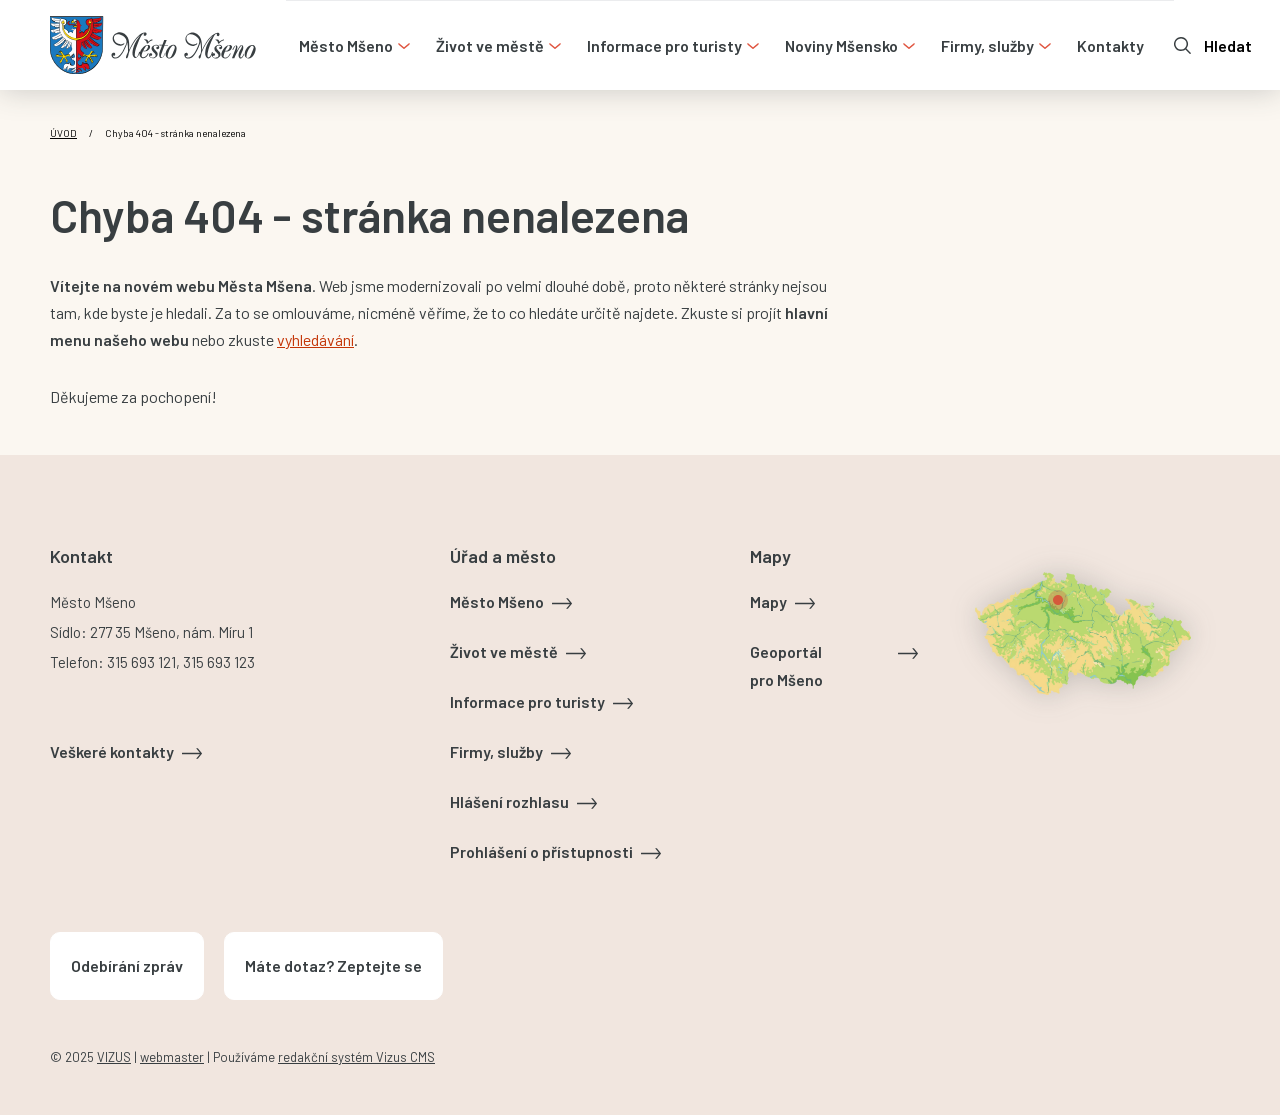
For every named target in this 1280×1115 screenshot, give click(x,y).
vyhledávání (315, 339)
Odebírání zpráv (127, 965)
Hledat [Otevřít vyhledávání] (1228, 45)
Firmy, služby (496, 751)
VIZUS (114, 1057)
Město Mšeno (497, 601)
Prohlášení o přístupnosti (541, 851)
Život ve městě (504, 651)
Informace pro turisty (527, 701)
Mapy (768, 601)
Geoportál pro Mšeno (786, 665)
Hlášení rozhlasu (509, 801)
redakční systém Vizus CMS (356, 1057)
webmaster (172, 1057)
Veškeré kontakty (112, 751)
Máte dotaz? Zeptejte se (333, 965)
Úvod (63, 133)
